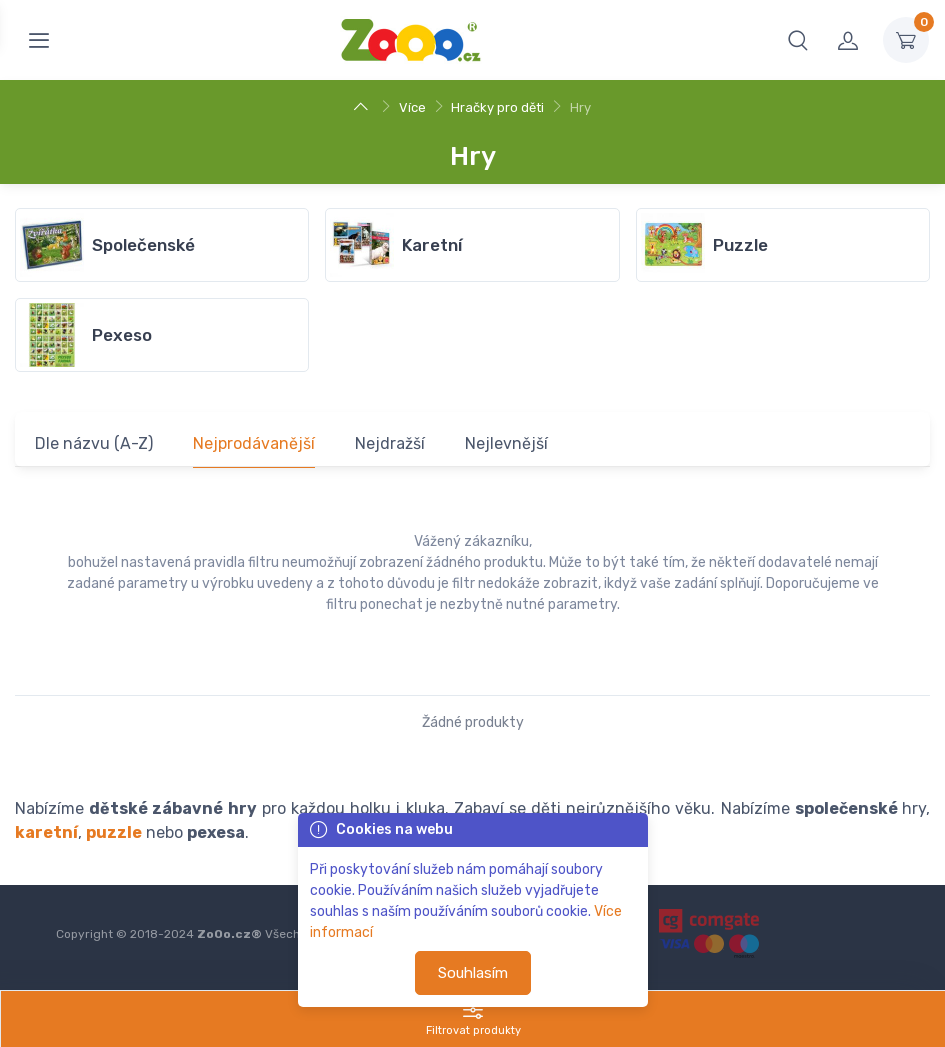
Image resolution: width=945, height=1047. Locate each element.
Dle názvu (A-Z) (94, 443)
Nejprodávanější (254, 443)
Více (412, 107)
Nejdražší (390, 443)
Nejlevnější (506, 443)
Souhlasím (473, 973)
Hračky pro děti (497, 107)
